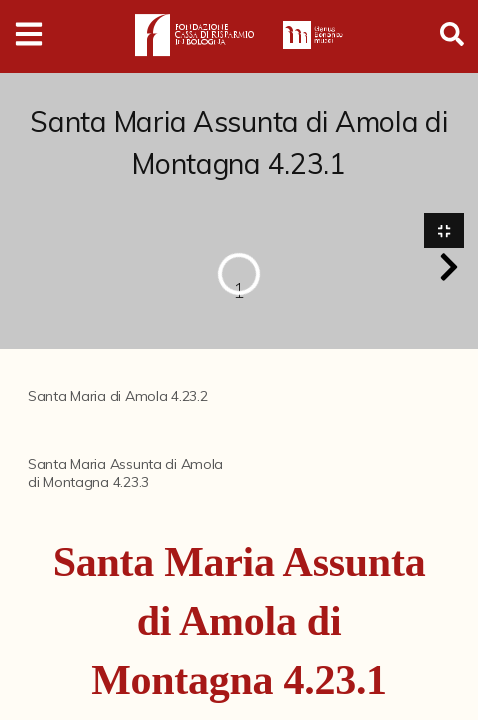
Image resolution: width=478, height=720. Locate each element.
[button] (449, 267)
